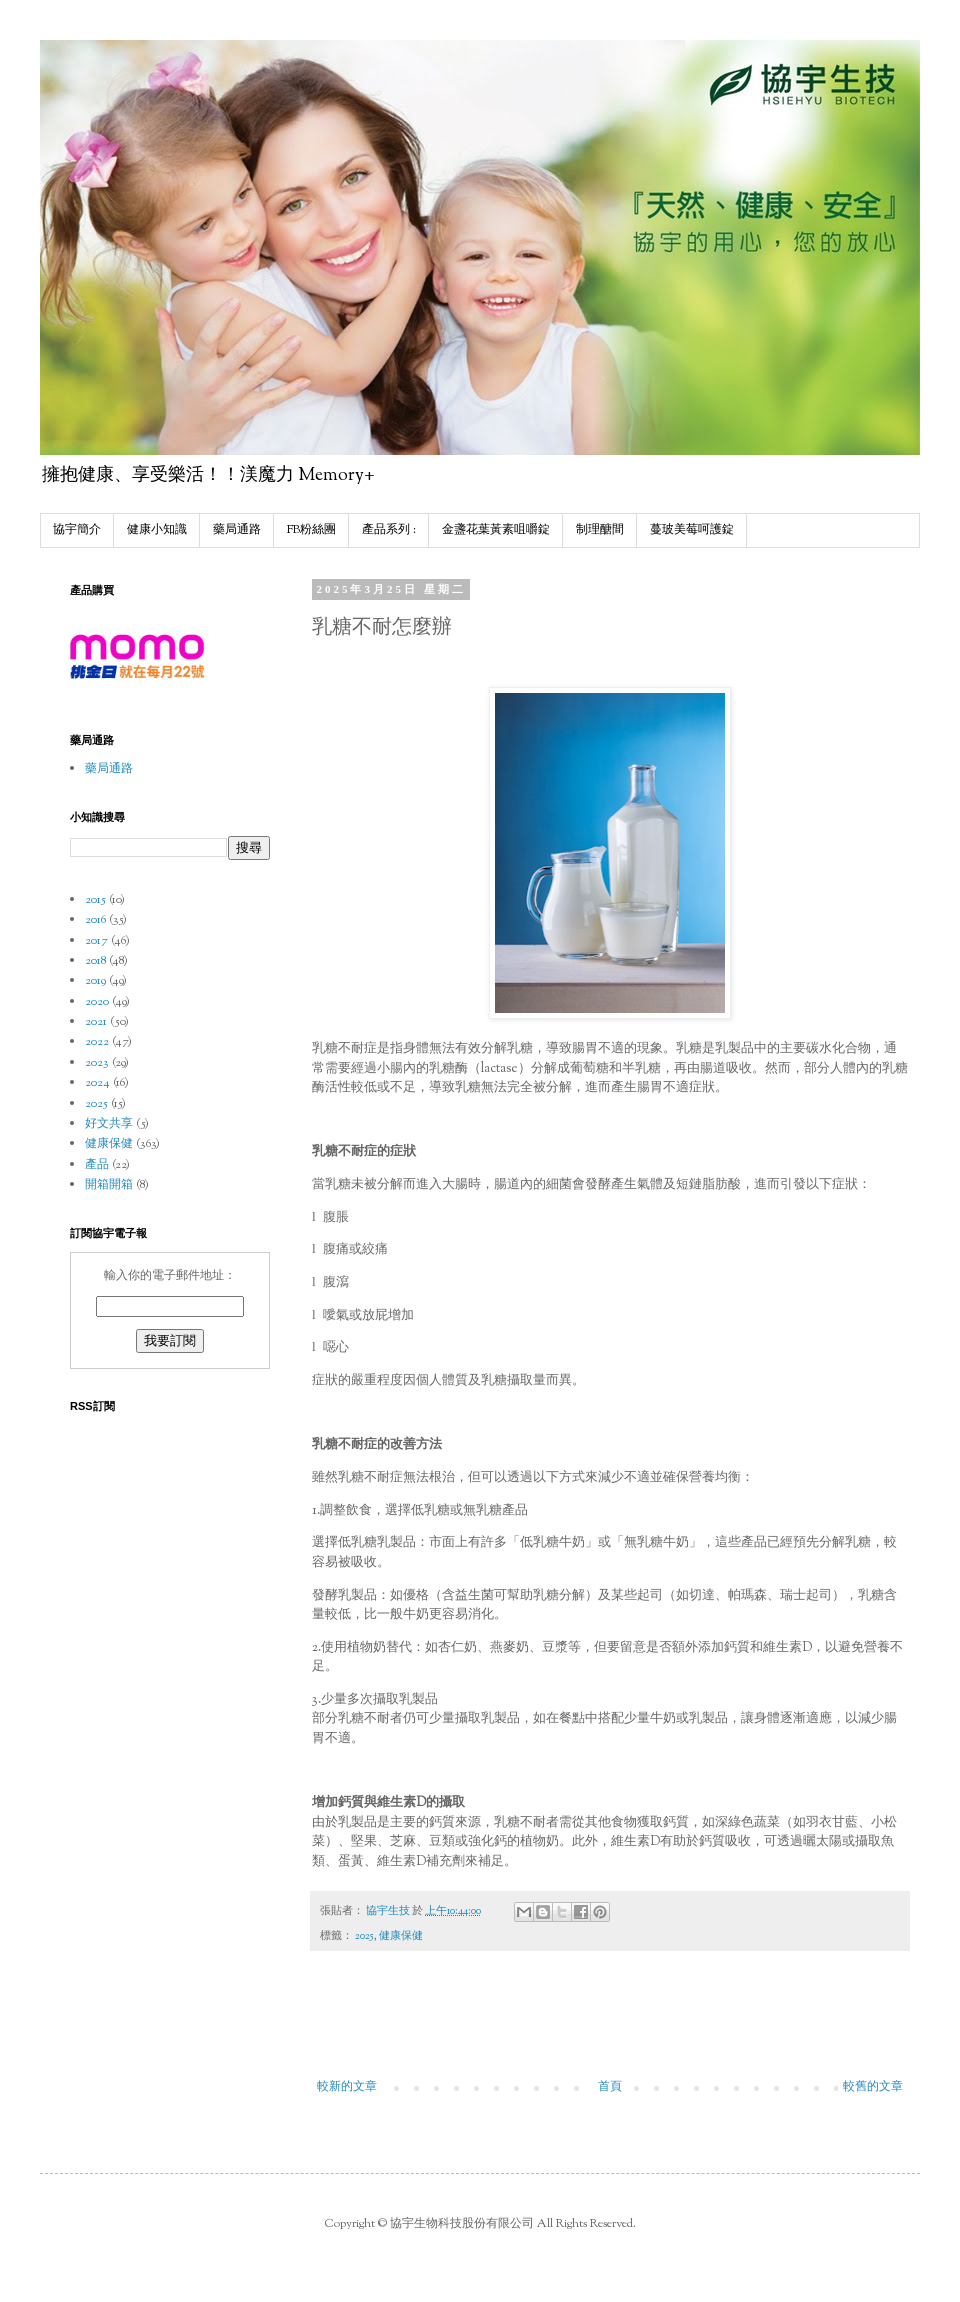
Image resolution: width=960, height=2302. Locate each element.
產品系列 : (389, 530)
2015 (95, 900)
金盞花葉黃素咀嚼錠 (496, 530)
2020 (97, 1002)
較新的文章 (347, 2087)
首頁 (610, 2087)
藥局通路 (237, 530)
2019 (95, 981)
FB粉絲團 (311, 530)
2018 (95, 961)
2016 (95, 920)
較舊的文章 (873, 2087)
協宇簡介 (77, 530)
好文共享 (109, 1124)
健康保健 (401, 1936)
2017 (96, 941)
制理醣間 (600, 530)
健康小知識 (157, 530)
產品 (97, 1165)
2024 (97, 1083)
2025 (364, 1936)
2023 (97, 1063)
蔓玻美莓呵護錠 (692, 530)
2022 (97, 1042)
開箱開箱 (109, 1185)
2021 (96, 1022)
